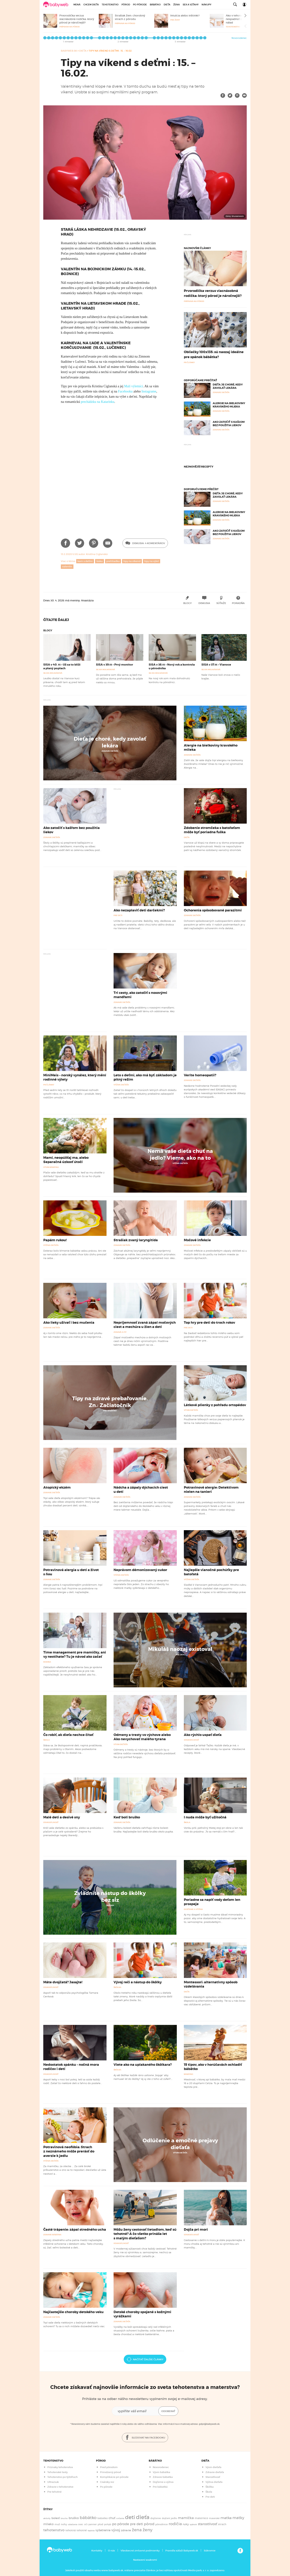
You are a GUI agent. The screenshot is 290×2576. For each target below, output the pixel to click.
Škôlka (110, 1905)
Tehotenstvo (110, 4)
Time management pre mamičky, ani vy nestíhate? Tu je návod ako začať (74, 1654)
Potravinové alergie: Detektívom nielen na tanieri (211, 1489)
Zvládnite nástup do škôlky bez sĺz (110, 1896)
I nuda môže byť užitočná (205, 1817)
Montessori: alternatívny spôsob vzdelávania (210, 1984)
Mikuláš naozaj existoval (180, 1649)
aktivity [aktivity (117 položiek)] (46, 2518)
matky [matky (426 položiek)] (238, 2518)
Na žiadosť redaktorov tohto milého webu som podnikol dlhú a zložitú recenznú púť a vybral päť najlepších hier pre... (213, 1337)
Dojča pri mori (196, 2229)
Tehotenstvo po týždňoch (62, 2477)
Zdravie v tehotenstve (60, 2486)
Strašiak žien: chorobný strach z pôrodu (130, 17)
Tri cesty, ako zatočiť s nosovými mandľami (140, 995)
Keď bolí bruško (127, 1817)
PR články (48, 1085)
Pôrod (126, 4)
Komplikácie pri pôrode (114, 2477)
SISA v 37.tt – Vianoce (216, 664)
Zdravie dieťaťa (110, 751)
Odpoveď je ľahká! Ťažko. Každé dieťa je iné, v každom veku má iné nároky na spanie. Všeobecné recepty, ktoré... (214, 1749)
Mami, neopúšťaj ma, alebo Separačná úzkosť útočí (66, 1159)
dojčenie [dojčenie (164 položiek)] (155, 2518)
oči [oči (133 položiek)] (85, 2524)
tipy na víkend (132, 561)
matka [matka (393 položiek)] (226, 2518)
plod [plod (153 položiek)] (100, 2524)
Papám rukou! (55, 1240)
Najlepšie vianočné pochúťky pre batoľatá (211, 1572)
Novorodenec (239, 38)
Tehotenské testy (57, 2472)
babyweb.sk (69, 50)
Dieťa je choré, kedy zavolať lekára (228, 386)
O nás (111, 2550)
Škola (46, 1740)
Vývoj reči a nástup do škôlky (138, 1982)
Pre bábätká (110, 1410)
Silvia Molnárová (52, 673)
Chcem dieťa (91, 4)
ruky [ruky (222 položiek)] (186, 2524)
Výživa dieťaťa (121, 1085)
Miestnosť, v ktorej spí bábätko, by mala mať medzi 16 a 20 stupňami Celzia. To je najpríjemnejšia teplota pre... (214, 2083)
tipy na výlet (151, 561)
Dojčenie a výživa (193, 1909)
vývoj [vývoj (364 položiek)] (115, 2530)
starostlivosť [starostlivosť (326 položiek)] (207, 2524)
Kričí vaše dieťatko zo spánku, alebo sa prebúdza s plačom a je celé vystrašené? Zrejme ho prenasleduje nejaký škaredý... (73, 1831)
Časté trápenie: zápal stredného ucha (74, 2229)
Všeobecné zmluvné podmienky (140, 2550)
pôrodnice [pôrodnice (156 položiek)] (161, 2524)
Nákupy (206, 4)
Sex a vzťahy (191, 4)
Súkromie (209, 2550)
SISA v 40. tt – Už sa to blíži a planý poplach (61, 666)
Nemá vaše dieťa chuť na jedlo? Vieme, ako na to (180, 1154)
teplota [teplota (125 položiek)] (91, 2530)
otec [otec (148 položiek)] (80, 2524)
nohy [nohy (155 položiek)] (64, 2524)
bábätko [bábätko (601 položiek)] (88, 2517)
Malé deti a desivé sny (61, 1817)
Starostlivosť (191, 1740)
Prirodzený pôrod (110, 2472)
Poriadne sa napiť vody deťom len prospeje (212, 1902)
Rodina (47, 1662)
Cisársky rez (107, 2482)
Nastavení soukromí (145, 2559)
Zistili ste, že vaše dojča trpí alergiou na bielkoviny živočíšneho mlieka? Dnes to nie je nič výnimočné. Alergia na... (213, 764)
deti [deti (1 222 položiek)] (130, 2517)
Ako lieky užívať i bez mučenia (68, 1322)
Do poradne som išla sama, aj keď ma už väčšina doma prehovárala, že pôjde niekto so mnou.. (119, 678)
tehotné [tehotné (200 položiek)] (82, 2530)
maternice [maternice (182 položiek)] (201, 2518)
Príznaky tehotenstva (60, 2467)
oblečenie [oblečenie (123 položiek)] (72, 2524)
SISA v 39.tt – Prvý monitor (114, 664)
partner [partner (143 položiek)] (92, 2524)
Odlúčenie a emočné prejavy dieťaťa (180, 2144)
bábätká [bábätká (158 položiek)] (102, 2518)
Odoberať (168, 2411)
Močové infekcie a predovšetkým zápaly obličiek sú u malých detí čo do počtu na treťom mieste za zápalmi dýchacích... (215, 1254)
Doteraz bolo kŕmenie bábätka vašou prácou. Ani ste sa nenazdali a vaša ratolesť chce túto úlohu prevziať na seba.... (74, 1254)
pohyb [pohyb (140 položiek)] (107, 2524)
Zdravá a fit (120, 1332)
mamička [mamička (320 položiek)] (186, 2518)
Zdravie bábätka (52, 2234)
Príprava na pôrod (69, 27)
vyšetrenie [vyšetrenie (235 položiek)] (102, 2530)
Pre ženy (175, 20)
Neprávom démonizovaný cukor (140, 1570)
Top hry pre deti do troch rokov (209, 1322)
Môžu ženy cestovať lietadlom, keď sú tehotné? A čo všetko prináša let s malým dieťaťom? (145, 2233)
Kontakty (96, 2550)
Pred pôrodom (109, 2467)
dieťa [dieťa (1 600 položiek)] (142, 2517)
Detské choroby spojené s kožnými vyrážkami (142, 2314)
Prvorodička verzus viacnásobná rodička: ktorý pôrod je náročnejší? (76, 19)
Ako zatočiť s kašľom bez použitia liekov (229, 423)
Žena (176, 4)
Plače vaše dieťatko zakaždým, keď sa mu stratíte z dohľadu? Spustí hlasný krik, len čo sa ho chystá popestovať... (73, 1176)
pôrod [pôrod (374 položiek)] (149, 2524)
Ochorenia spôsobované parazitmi (213, 910)
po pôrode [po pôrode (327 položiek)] (120, 2524)
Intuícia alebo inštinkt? (185, 15)
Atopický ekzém (57, 1487)
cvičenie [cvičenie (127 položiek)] (120, 2518)
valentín (67, 566)
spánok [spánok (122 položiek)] (193, 2524)
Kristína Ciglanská (97, 554)
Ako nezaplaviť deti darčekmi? (139, 910)
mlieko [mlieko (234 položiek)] (48, 2524)
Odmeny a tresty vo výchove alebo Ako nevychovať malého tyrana (142, 1737)
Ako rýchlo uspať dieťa (203, 1735)
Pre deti (118, 915)
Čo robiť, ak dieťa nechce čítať (68, 1735)
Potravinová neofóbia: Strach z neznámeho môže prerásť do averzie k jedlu (68, 2151)
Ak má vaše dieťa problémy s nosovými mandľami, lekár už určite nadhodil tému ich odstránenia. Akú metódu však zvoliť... (144, 1011)
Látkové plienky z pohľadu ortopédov (215, 1405)
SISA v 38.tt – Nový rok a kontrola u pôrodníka (172, 666)
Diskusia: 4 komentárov (145, 543)
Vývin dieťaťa (191, 1410)
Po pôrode (140, 4)
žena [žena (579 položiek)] (137, 2529)
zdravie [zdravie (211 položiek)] (126, 2530)
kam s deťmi (85, 561)
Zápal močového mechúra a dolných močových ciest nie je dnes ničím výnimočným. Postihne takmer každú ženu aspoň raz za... (142, 1341)
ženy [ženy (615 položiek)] (147, 2529)
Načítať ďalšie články (145, 2359)
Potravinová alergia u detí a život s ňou (71, 1572)
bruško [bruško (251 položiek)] (74, 2518)
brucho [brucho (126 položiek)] (64, 2518)
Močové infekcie (197, 1240)
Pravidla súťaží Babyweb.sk (181, 2550)
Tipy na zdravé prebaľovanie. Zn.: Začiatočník (110, 1402)
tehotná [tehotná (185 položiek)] (70, 2530)
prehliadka (113, 561)
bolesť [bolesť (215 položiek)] (55, 2518)
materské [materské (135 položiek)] (214, 2518)
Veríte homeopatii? (200, 1075)
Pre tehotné (54, 2491)
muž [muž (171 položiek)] (57, 2524)
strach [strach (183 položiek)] (222, 2524)
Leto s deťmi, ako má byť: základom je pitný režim (145, 1077)
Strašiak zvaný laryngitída (136, 1240)
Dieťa (167, 4)
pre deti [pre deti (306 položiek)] (136, 2524)
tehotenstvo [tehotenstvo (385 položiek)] (54, 2530)
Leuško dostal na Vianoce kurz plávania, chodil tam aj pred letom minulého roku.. (64, 682)
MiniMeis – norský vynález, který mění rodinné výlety (74, 1077)
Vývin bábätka (51, 1167)
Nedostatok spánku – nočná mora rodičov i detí (71, 2066)
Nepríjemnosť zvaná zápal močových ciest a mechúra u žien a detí (145, 1324)
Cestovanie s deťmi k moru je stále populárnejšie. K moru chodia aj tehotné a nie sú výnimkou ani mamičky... (214, 2244)
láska (99, 561)
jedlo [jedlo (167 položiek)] (174, 2518)
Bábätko (155, 4)
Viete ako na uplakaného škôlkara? (143, 2064)
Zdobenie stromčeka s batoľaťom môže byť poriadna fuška (212, 830)
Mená (76, 4)
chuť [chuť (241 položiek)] (112, 2518)
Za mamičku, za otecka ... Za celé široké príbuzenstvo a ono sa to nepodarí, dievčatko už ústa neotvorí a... (74, 2170)
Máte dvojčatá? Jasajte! (62, 1982)
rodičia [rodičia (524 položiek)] (175, 2523)
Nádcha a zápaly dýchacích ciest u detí (141, 1489)
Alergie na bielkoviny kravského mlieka (229, 405)
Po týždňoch (50, 38)
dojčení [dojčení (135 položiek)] (166, 2518)
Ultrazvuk (53, 2482)
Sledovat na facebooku (145, 2437)
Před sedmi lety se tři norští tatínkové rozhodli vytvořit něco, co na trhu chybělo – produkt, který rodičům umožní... (72, 1094)
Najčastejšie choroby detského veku (73, 2312)
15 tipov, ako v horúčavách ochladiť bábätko (213, 2066)
